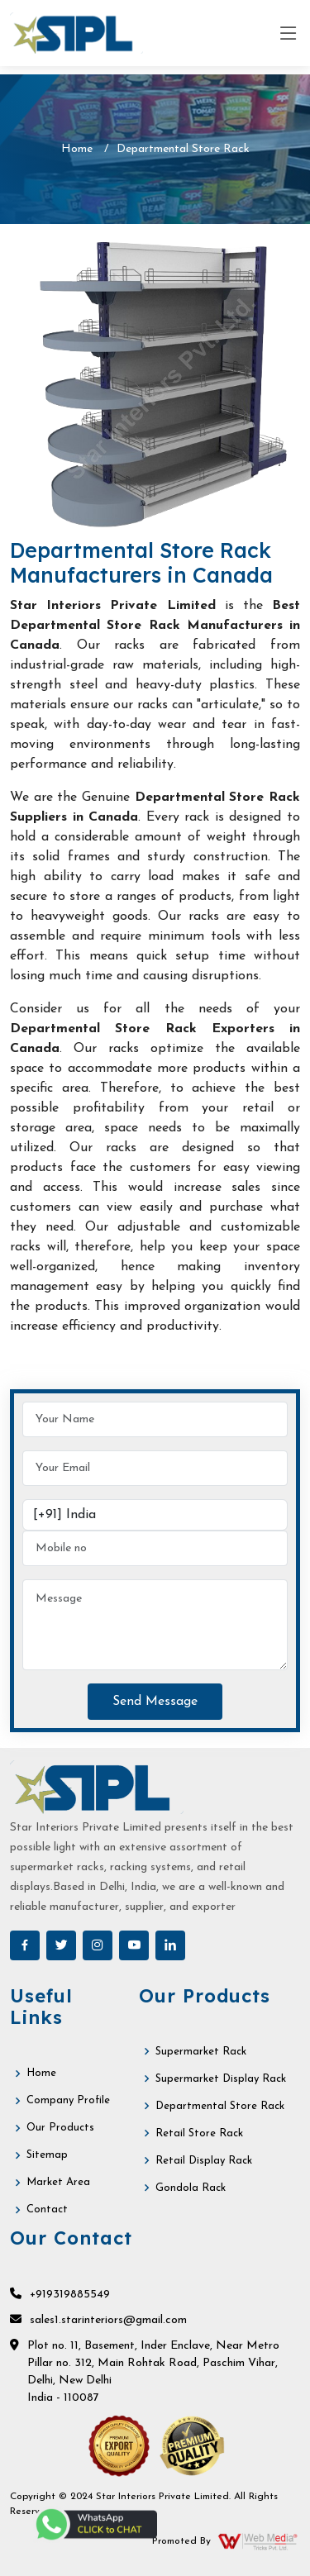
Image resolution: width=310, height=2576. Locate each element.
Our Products (60, 2127)
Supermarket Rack (200, 2051)
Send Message (155, 1701)
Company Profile (68, 2100)
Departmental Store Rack (219, 2106)
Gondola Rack (190, 2188)
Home (77, 149)
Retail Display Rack (203, 2160)
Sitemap (47, 2155)
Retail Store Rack (199, 2133)
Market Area (58, 2182)
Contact (47, 2209)
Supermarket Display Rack (220, 2079)
